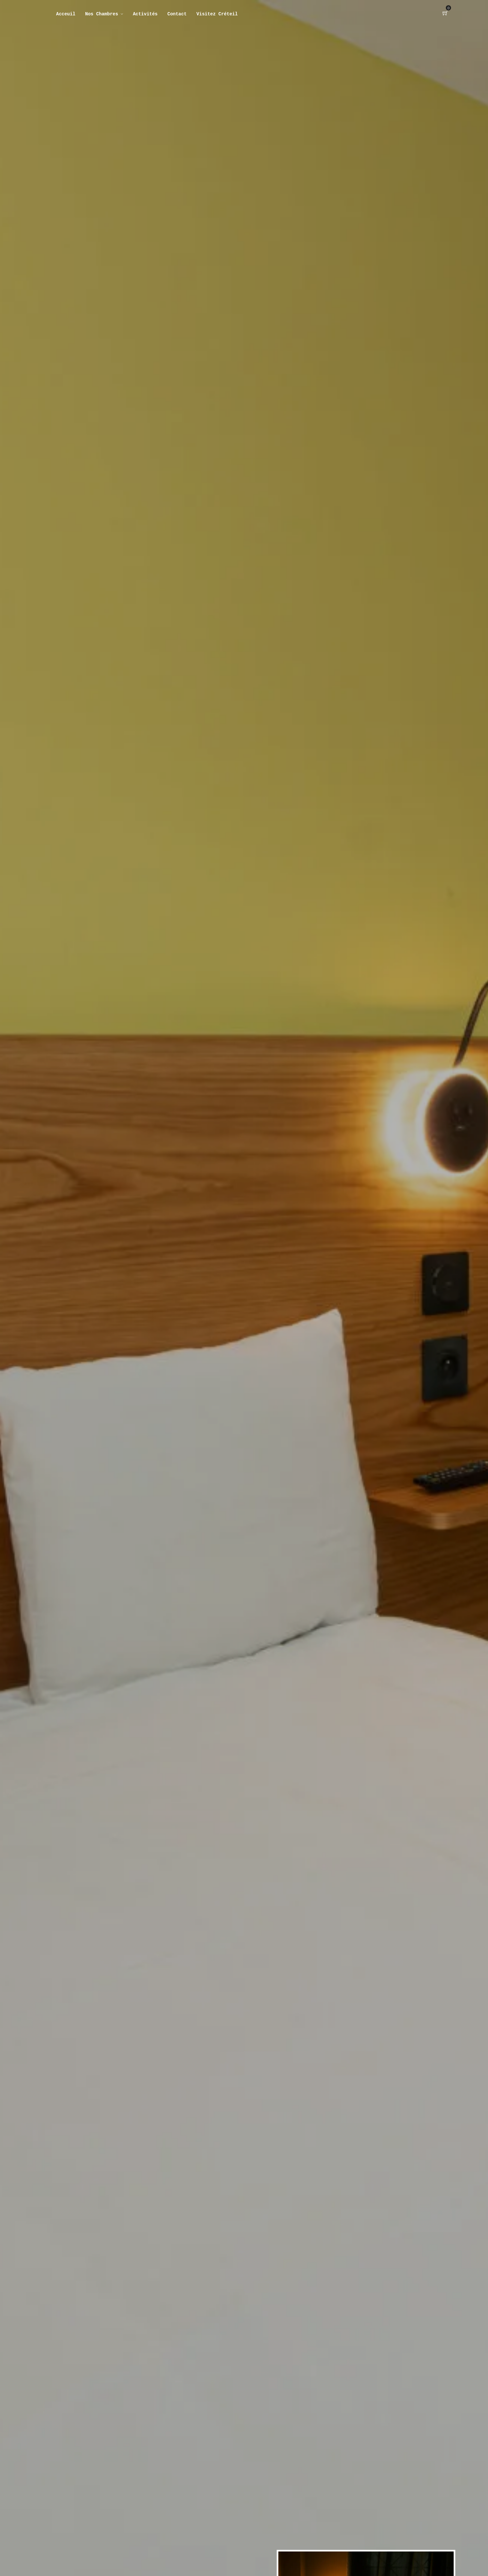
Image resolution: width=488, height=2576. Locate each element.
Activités (145, 14)
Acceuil (66, 14)
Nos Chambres (101, 14)
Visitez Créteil (217, 14)
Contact (177, 14)
